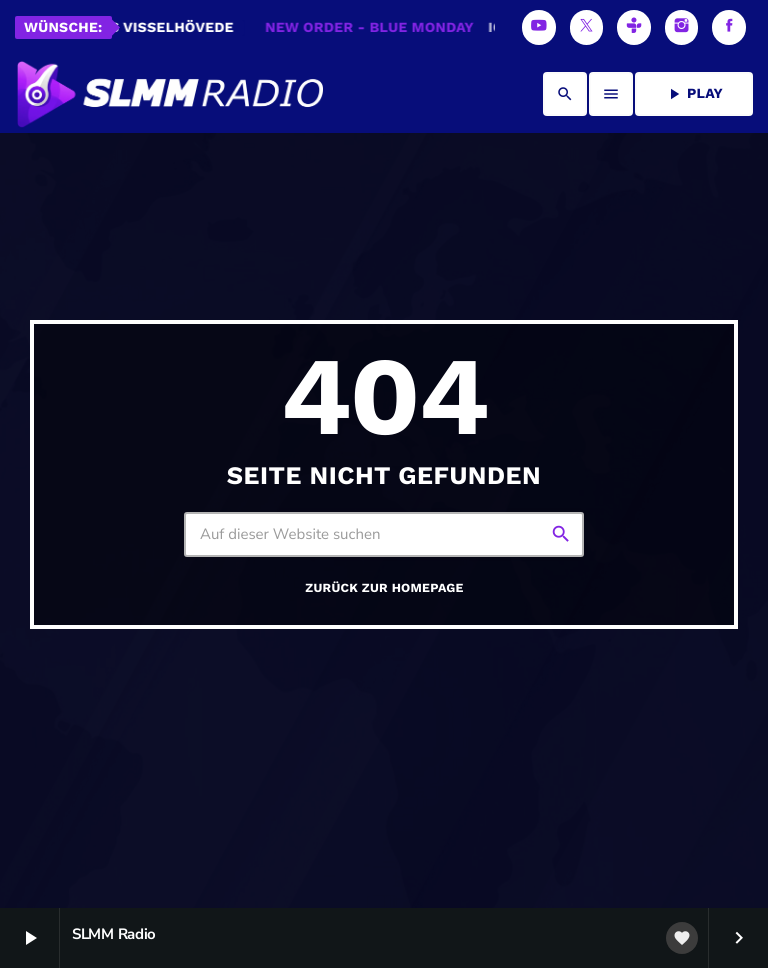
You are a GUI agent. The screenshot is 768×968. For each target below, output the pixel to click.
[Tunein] (634, 27)
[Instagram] (682, 27)
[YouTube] (539, 27)
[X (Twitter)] (587, 27)
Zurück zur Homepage (384, 588)
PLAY (694, 94)
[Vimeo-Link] (169, 94)
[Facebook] (729, 27)
